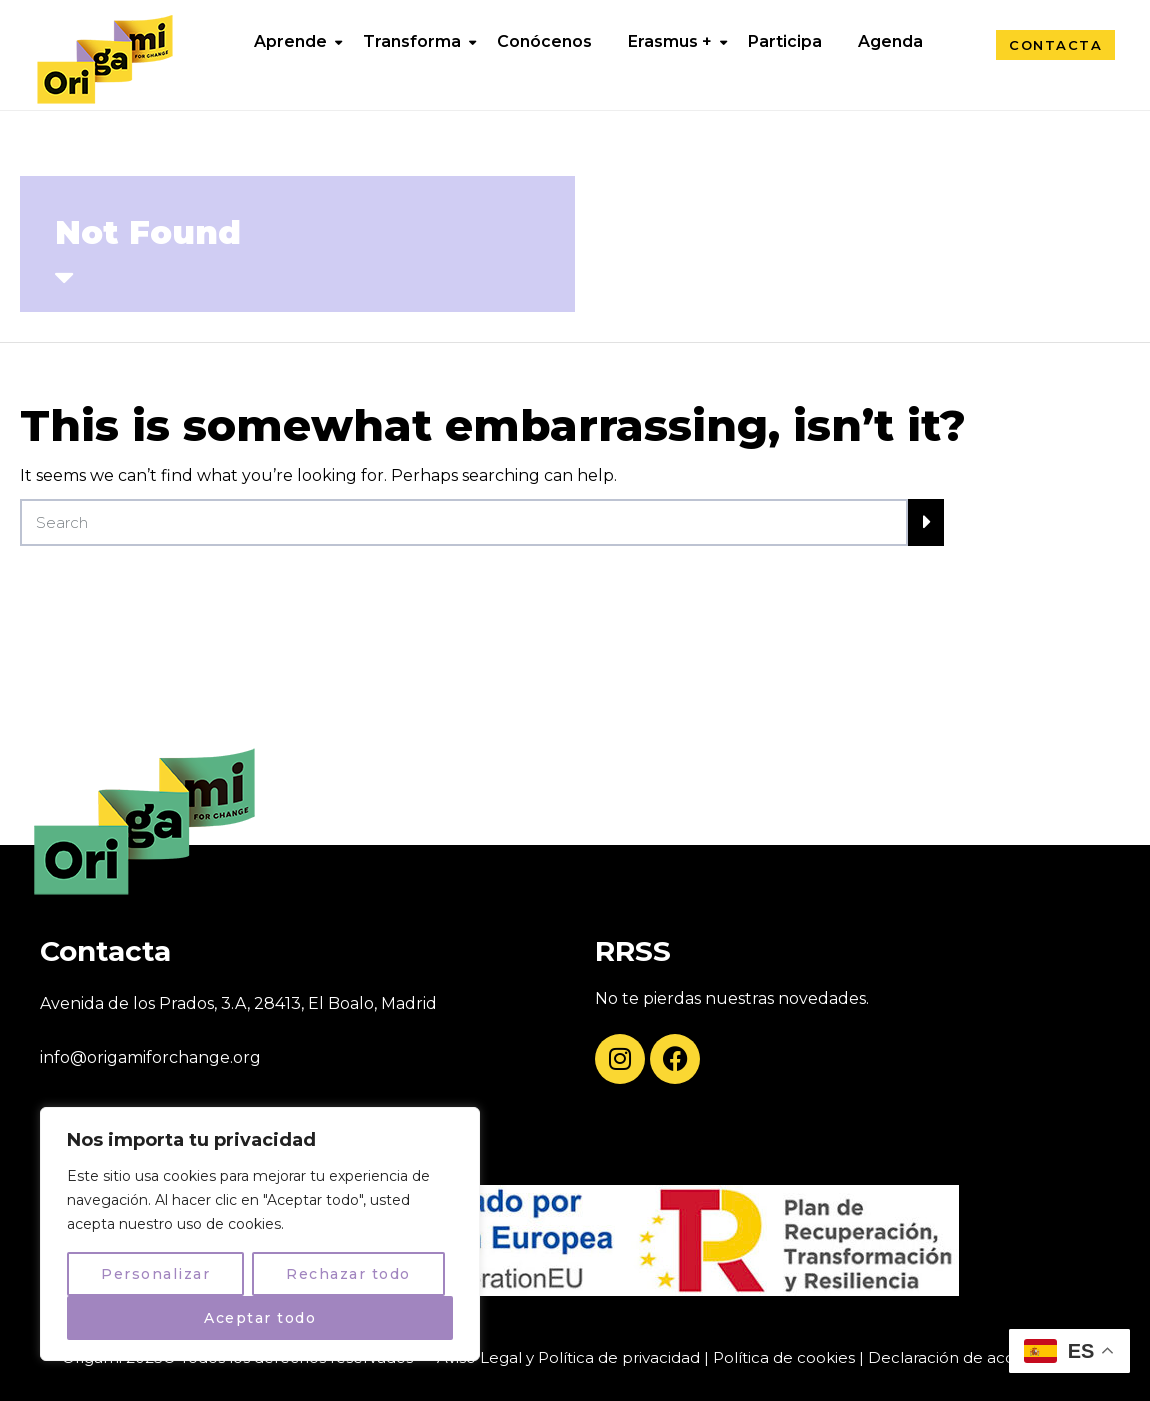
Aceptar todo (260, 1318)
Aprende (290, 41)
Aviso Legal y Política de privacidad (568, 1357)
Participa (785, 41)
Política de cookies (784, 1357)
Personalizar (155, 1274)
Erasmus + (670, 41)
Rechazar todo (348, 1274)
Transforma (412, 41)
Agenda (890, 41)
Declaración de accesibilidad (976, 1357)
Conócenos (544, 41)
